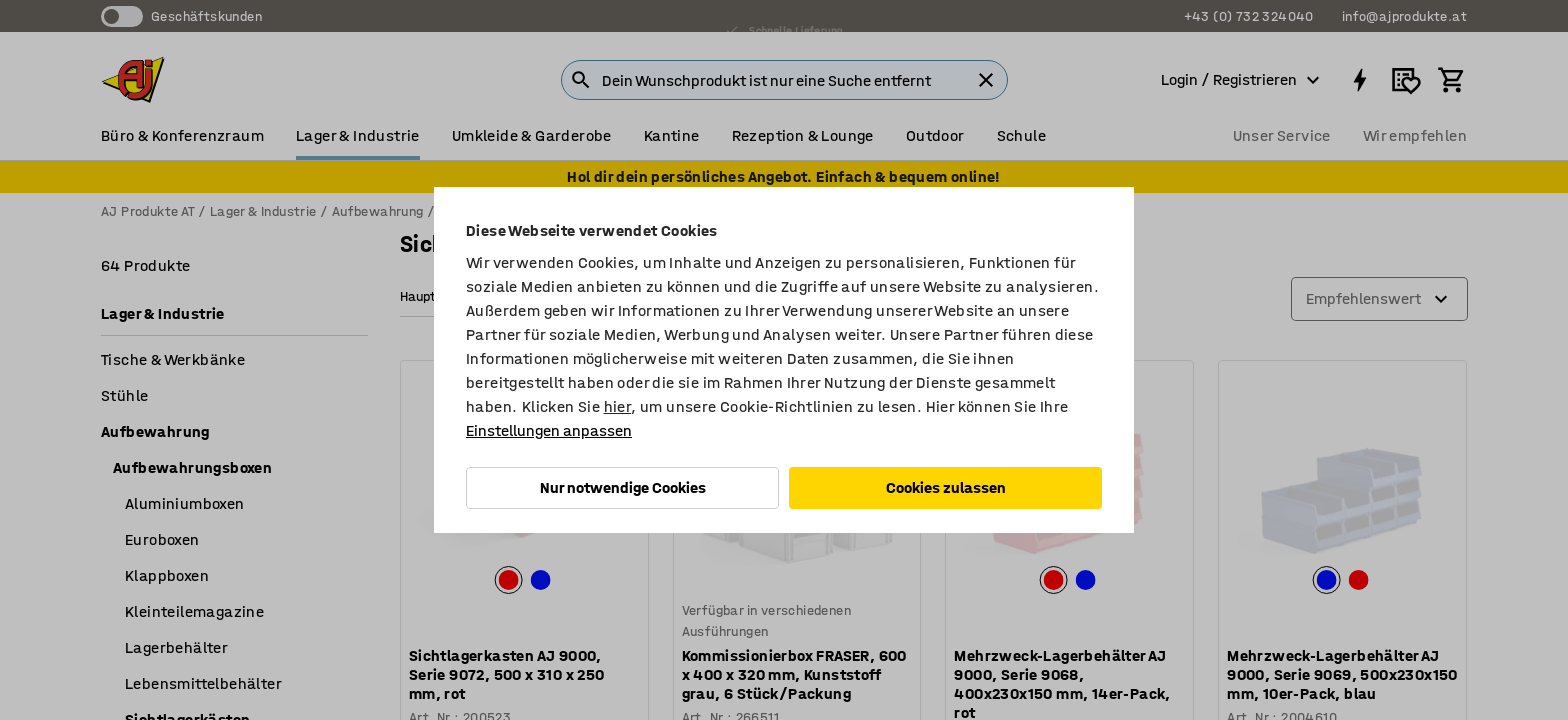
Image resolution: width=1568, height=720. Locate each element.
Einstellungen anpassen (549, 430)
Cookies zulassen (946, 487)
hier (618, 406)
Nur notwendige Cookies (623, 487)
